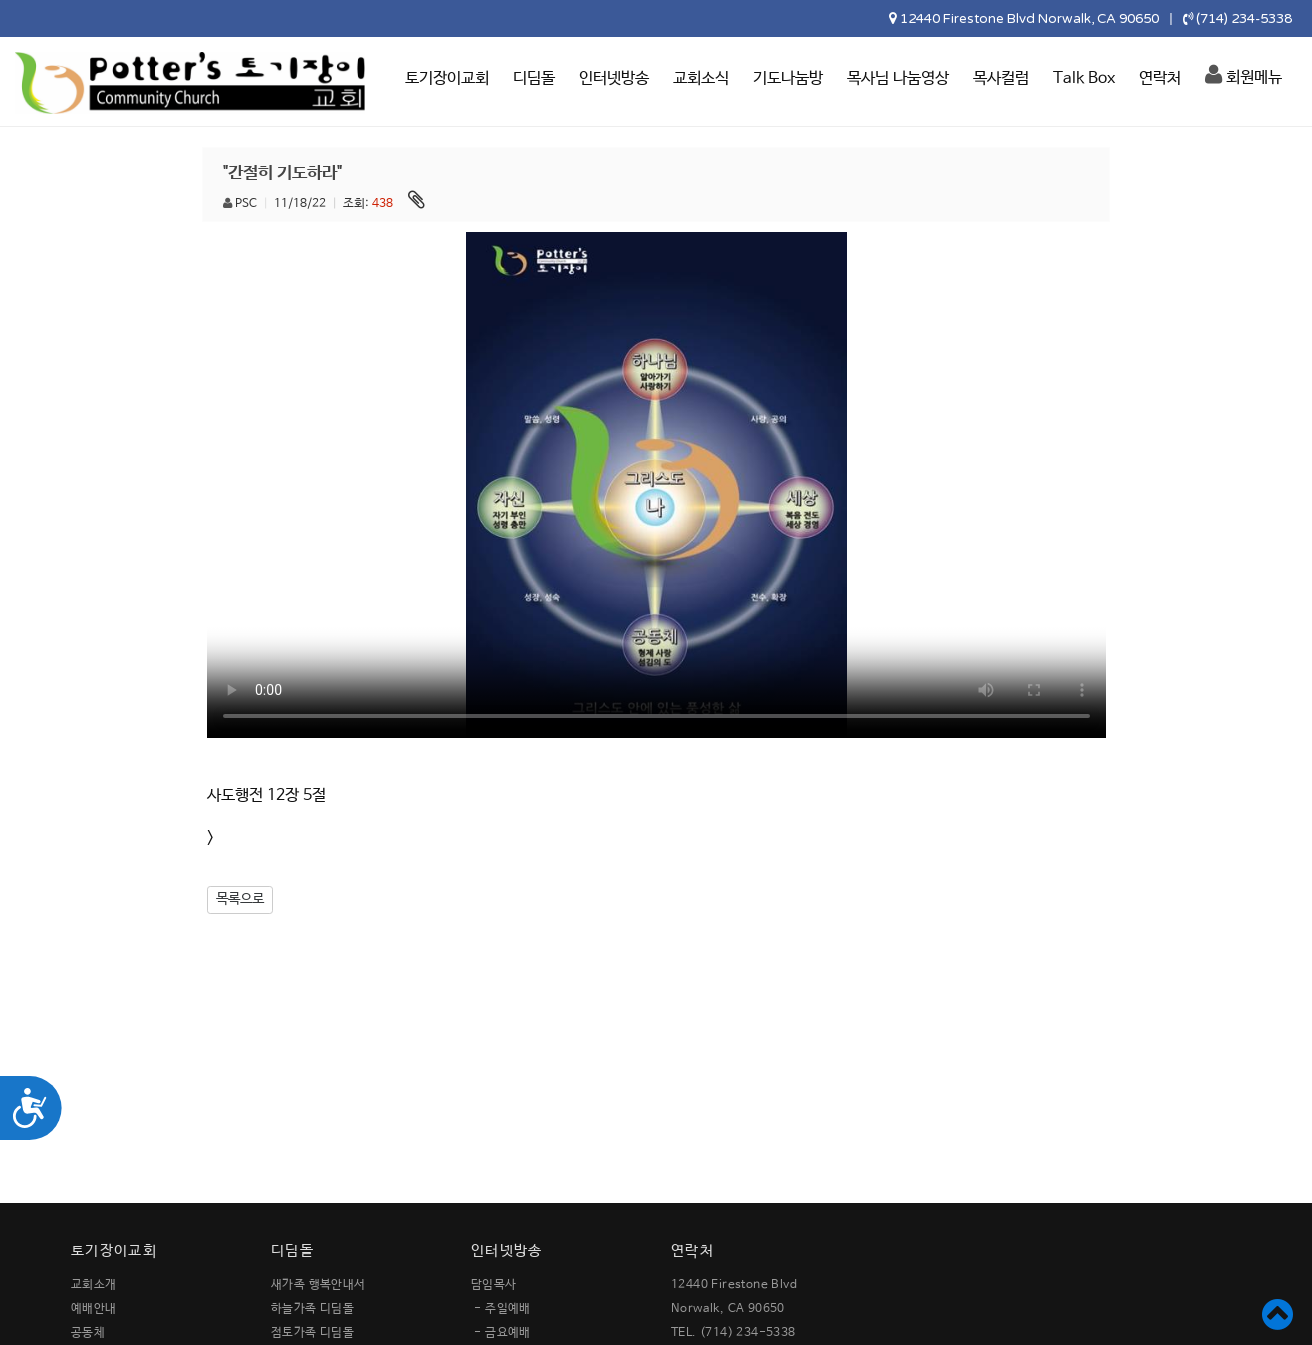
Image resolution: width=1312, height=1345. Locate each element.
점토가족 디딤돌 (312, 1333)
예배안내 (94, 1309)
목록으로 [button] (240, 899)
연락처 (1160, 78)
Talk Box (1084, 78)
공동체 (88, 1333)
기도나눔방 (788, 78)
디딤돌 (534, 78)
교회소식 (701, 78)
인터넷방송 (614, 78)
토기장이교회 (447, 78)
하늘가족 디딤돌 (312, 1309)
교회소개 (94, 1285)
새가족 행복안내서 (318, 1285)
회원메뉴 (1243, 75)
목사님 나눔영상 (898, 78)
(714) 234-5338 (1244, 19)
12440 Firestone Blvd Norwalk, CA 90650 (1029, 19)
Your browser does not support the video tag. (656, 485)
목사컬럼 (1001, 78)
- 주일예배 (502, 1309)
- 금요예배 (502, 1333)
